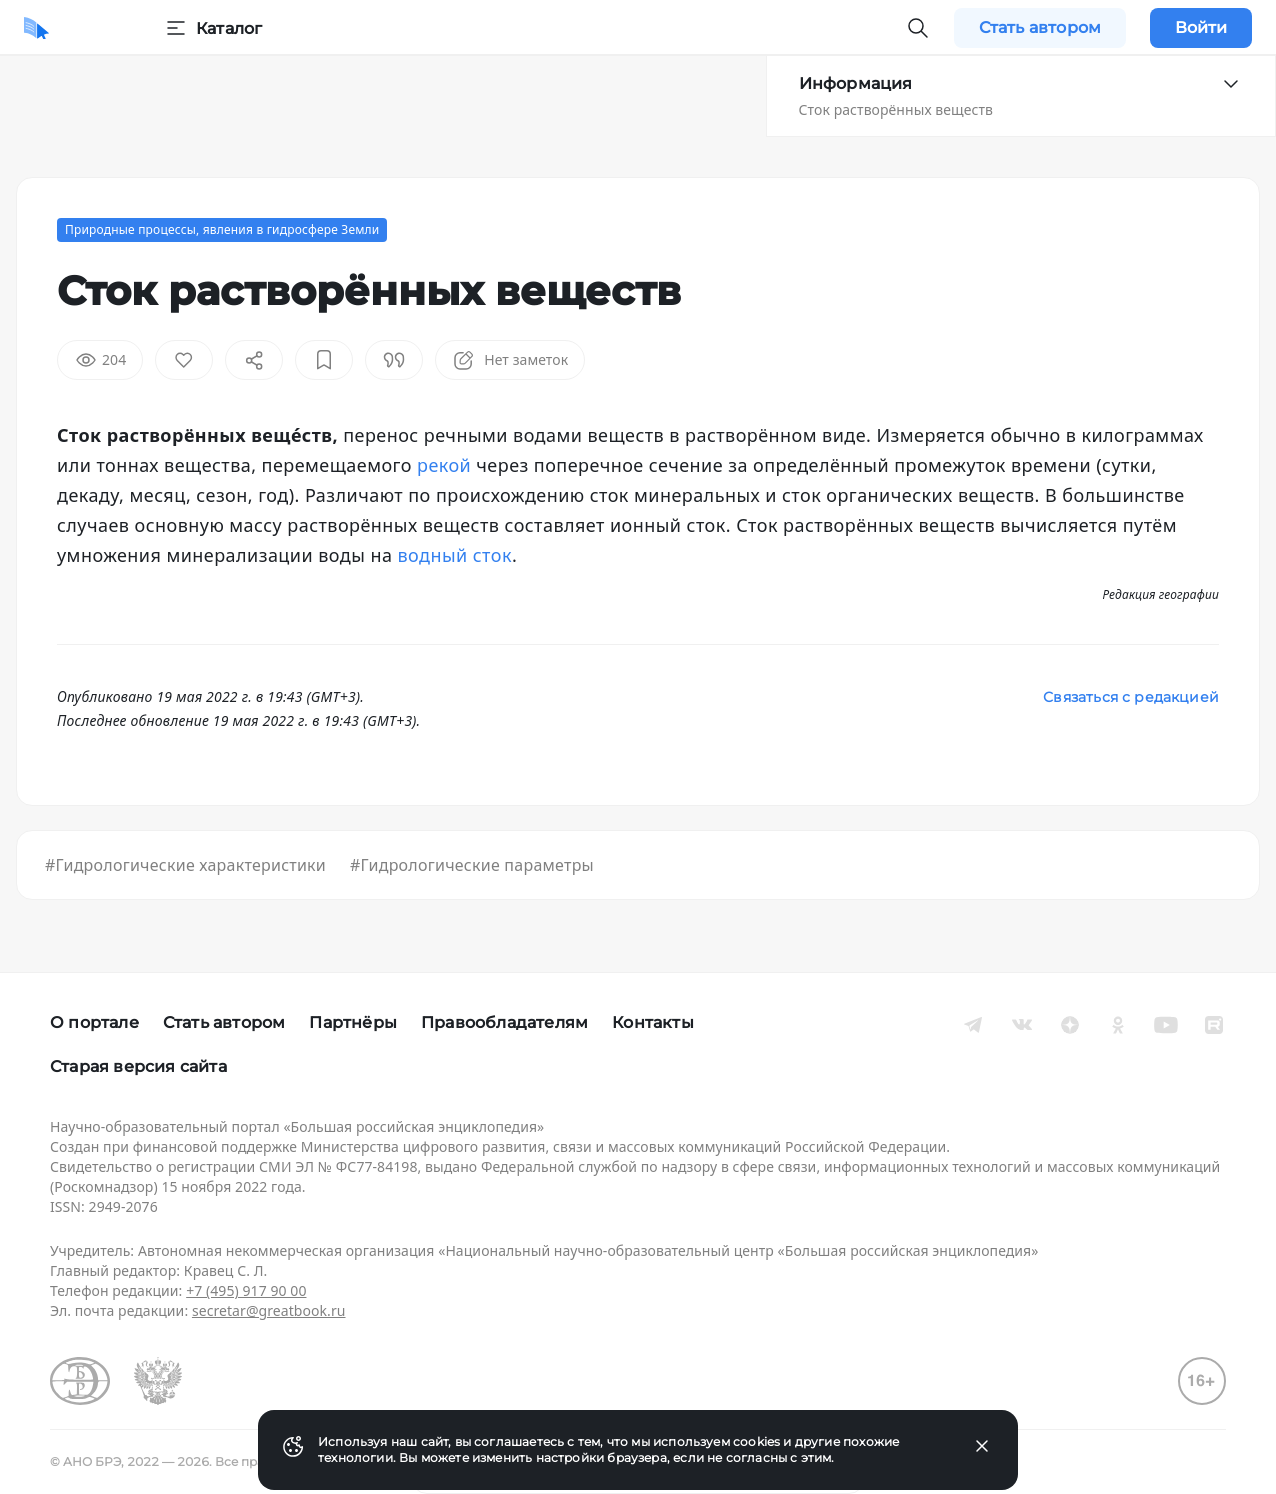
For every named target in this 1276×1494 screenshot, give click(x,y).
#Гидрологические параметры (472, 865)
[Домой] (36, 28)
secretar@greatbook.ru (269, 1310)
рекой (444, 465)
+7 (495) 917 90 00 (246, 1290)
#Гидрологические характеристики (185, 865)
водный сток (454, 555)
